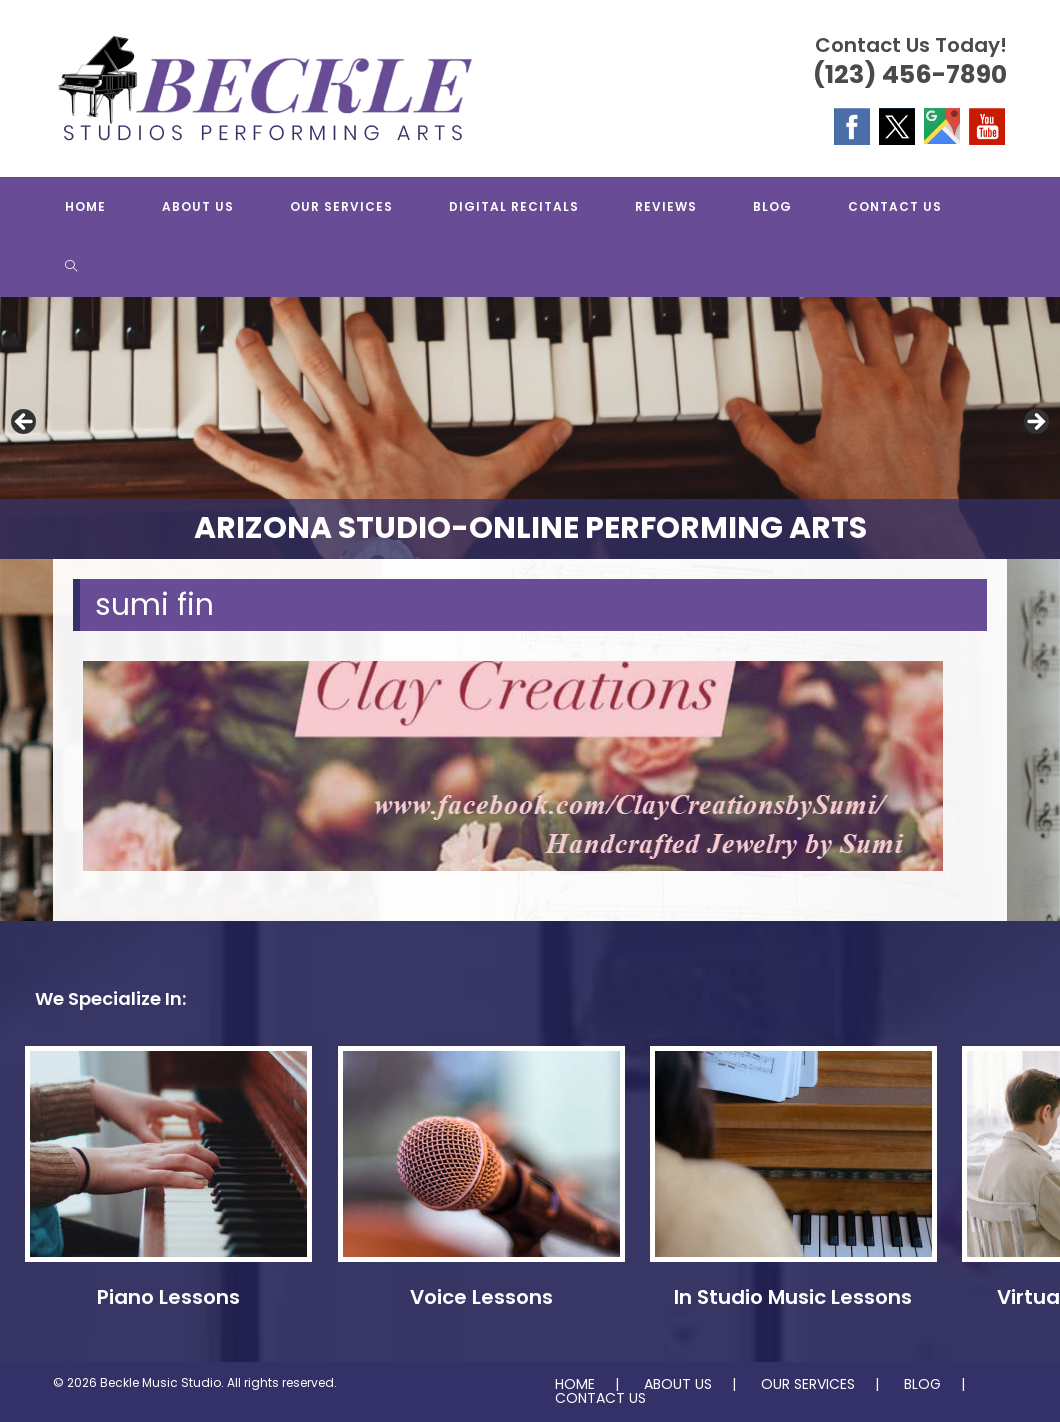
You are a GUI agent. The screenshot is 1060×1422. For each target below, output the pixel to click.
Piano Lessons (168, 1297)
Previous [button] (25, 423)
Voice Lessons (481, 1297)
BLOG (922, 1384)
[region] (530, 428)
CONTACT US (600, 1398)
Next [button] (1035, 423)
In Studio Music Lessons (793, 1297)
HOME (575, 1384)
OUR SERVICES (808, 1384)
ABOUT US (678, 1384)
